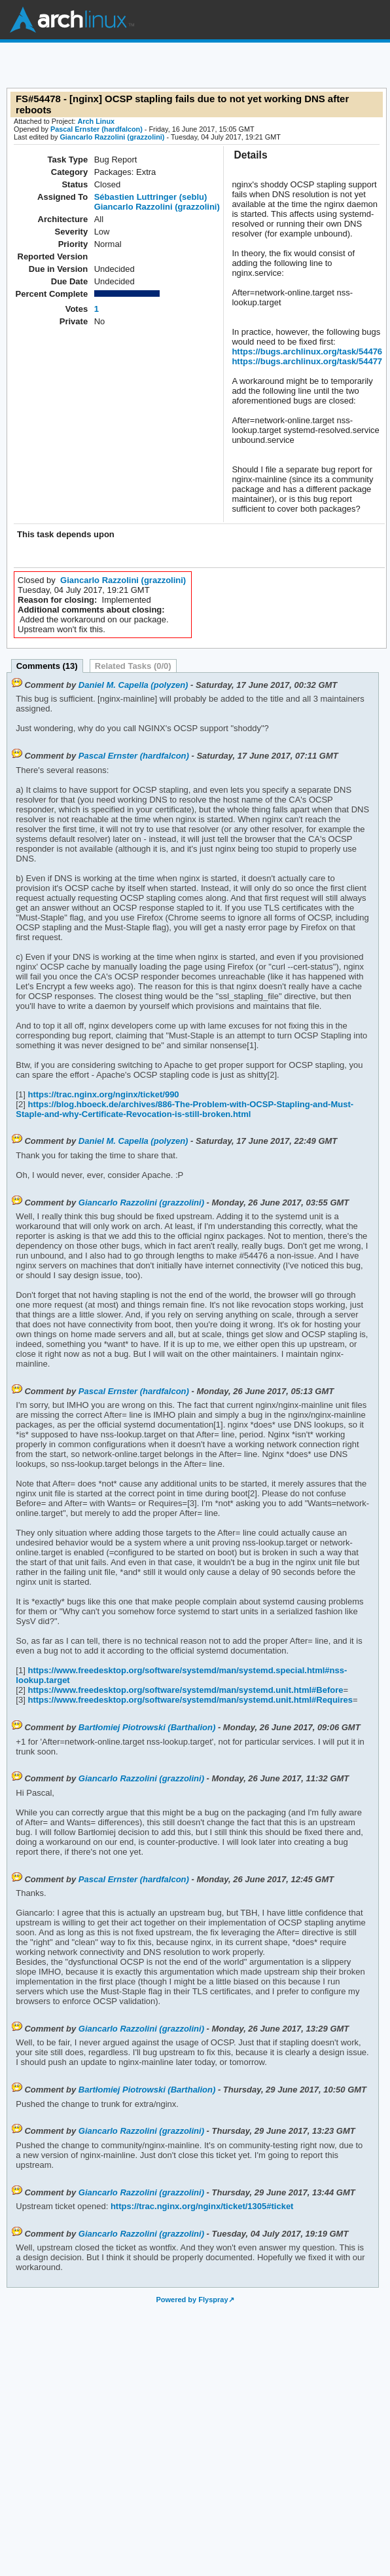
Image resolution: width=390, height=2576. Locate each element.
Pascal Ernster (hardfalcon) (96, 129)
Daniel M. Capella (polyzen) (133, 685)
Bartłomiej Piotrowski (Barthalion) (147, 1727)
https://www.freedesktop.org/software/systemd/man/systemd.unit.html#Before (185, 1690)
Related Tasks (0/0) (133, 666)
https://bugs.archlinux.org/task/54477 (307, 361)
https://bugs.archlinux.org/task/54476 (307, 351)
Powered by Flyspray (192, 2299)
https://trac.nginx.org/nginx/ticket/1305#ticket (200, 2206)
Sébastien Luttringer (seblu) (150, 197)
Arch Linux (72, 20)
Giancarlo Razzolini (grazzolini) (112, 137)
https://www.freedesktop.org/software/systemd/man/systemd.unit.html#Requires (189, 1700)
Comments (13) (47, 666)
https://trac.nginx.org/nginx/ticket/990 (102, 1094)
